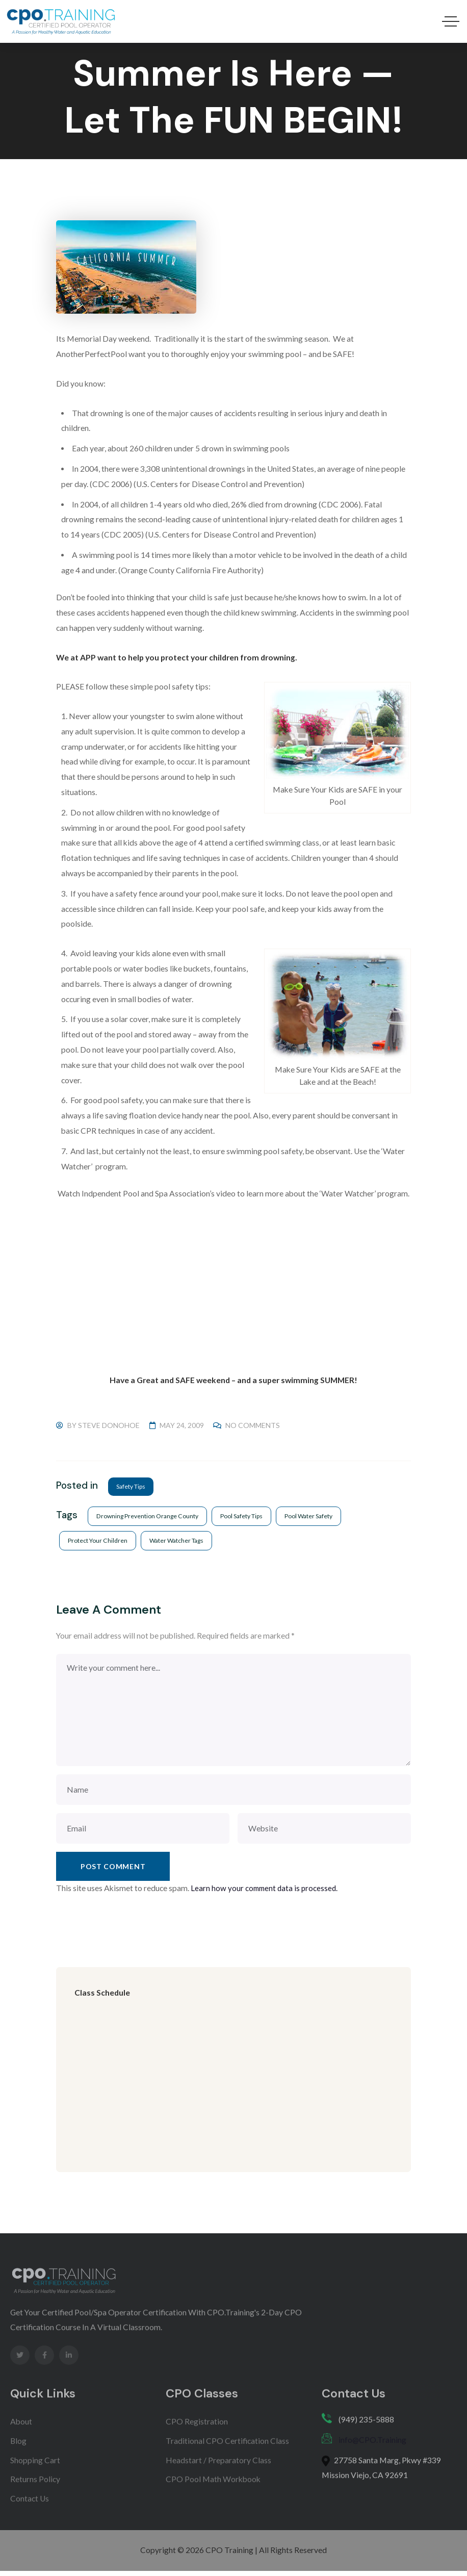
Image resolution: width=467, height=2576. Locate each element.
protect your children (98, 1541)
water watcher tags (179, 1541)
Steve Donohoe (109, 1425)
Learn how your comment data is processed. (266, 1889)
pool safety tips (245, 1516)
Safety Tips (131, 1486)
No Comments (252, 1425)
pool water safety (314, 1516)
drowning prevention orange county (148, 1516)
